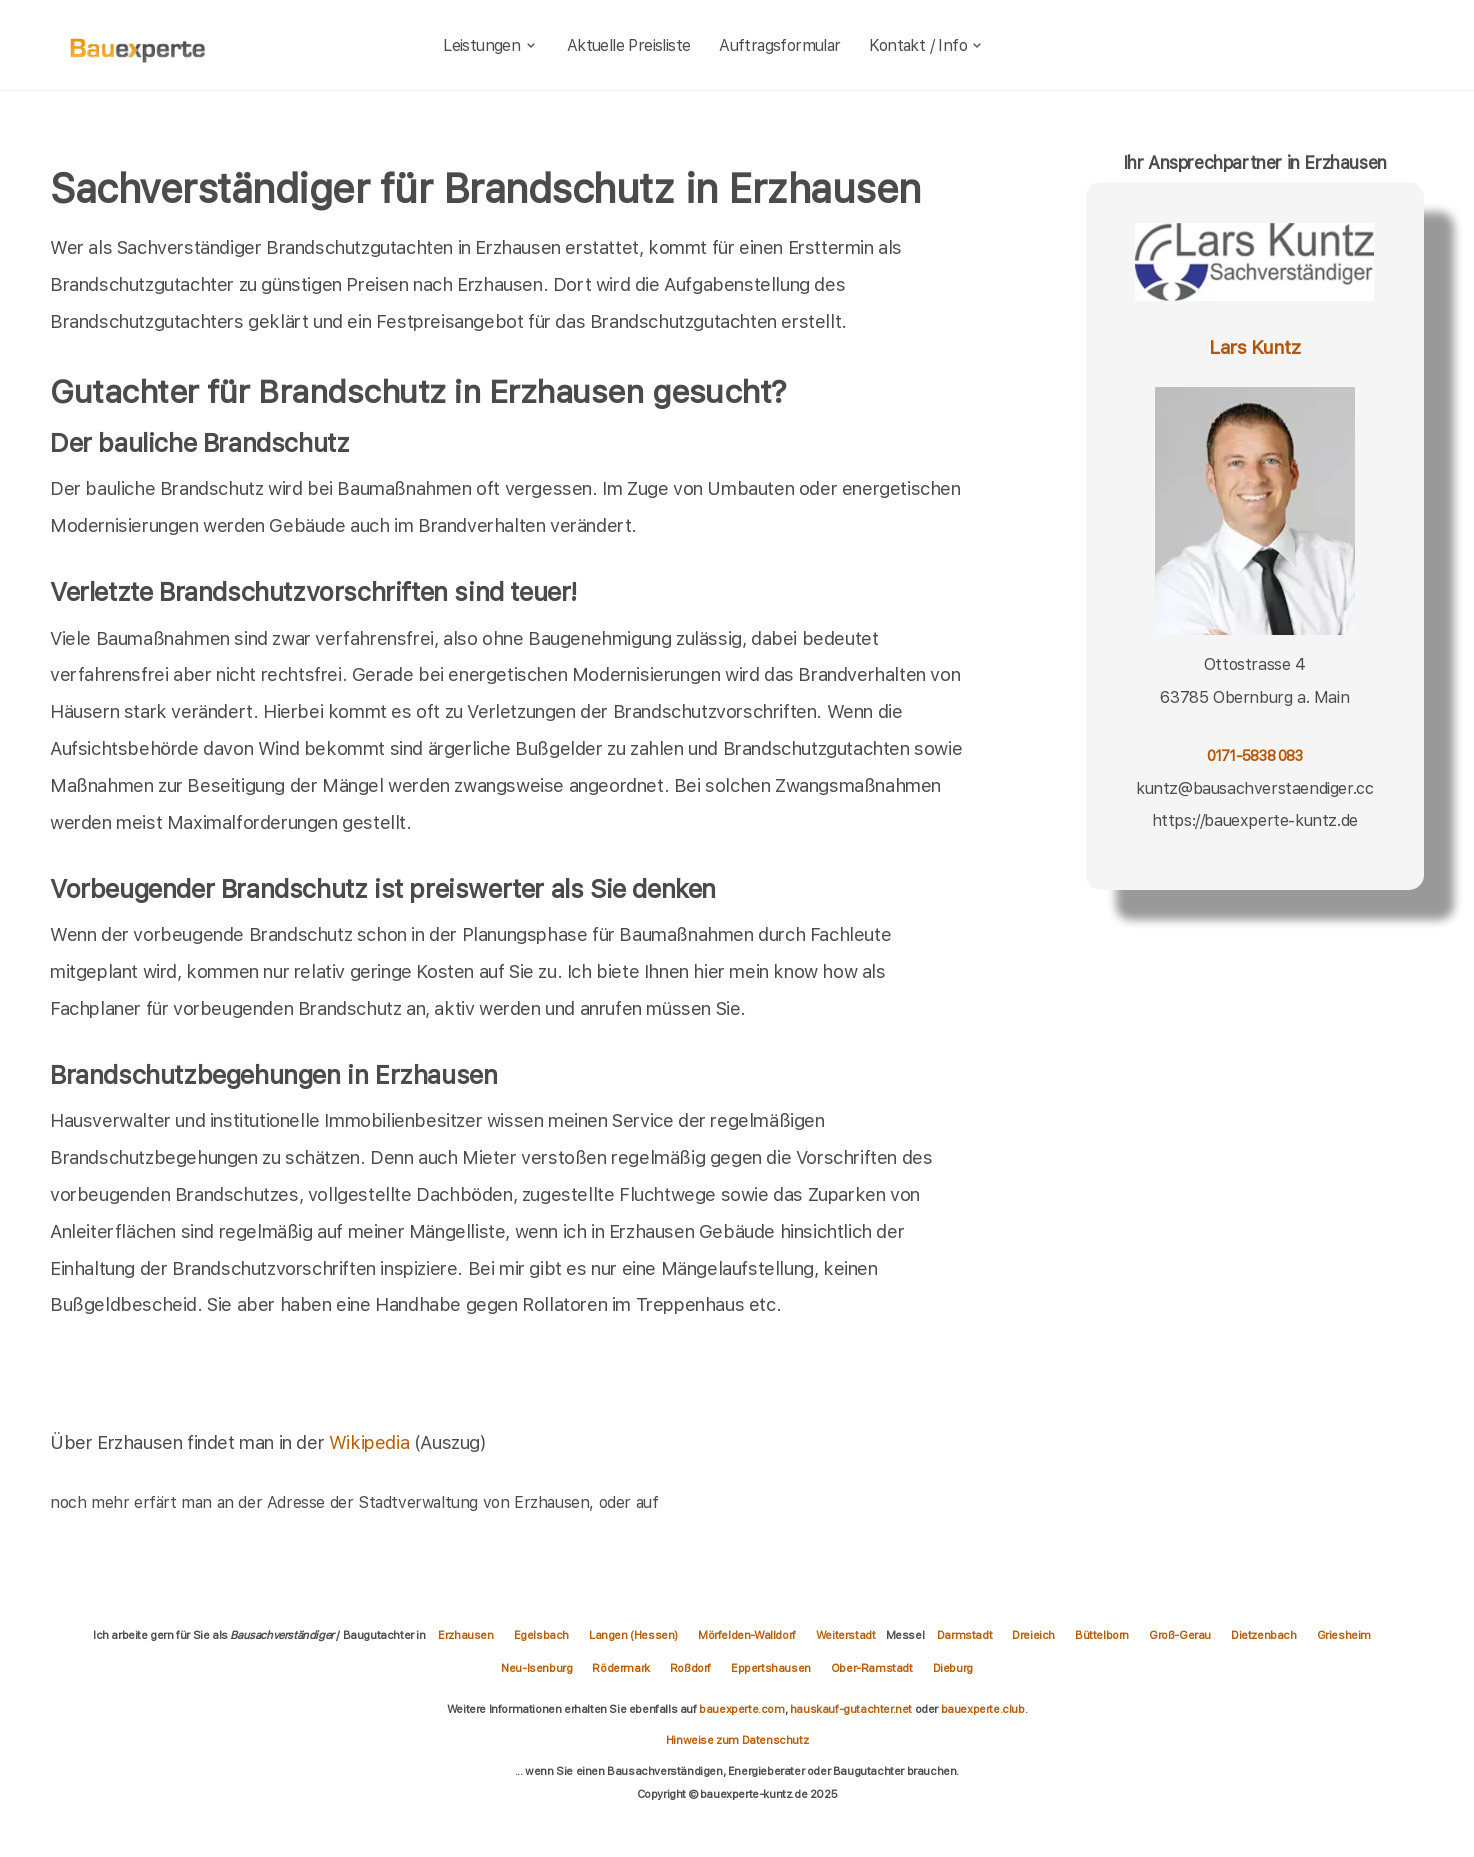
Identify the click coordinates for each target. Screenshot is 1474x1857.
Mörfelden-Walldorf (747, 1635)
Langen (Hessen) (633, 1635)
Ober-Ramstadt (872, 1668)
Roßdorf (690, 1668)
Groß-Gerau (1180, 1635)
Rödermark (620, 1668)
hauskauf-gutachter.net (851, 1709)
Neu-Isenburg (536, 1668)
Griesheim (1344, 1635)
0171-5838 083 (1255, 756)
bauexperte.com (741, 1709)
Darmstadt (964, 1635)
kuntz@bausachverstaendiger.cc (1254, 788)
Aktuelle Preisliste (629, 45)
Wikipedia (371, 1442)
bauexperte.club (983, 1709)
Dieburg (953, 1668)
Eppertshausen (771, 1668)
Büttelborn (1102, 1635)
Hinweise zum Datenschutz (737, 1740)
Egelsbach (541, 1635)
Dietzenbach (1264, 1635)
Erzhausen (465, 1635)
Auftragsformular (779, 45)
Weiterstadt (846, 1635)
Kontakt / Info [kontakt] (926, 45)
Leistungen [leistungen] (490, 45)
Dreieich (1033, 1635)
